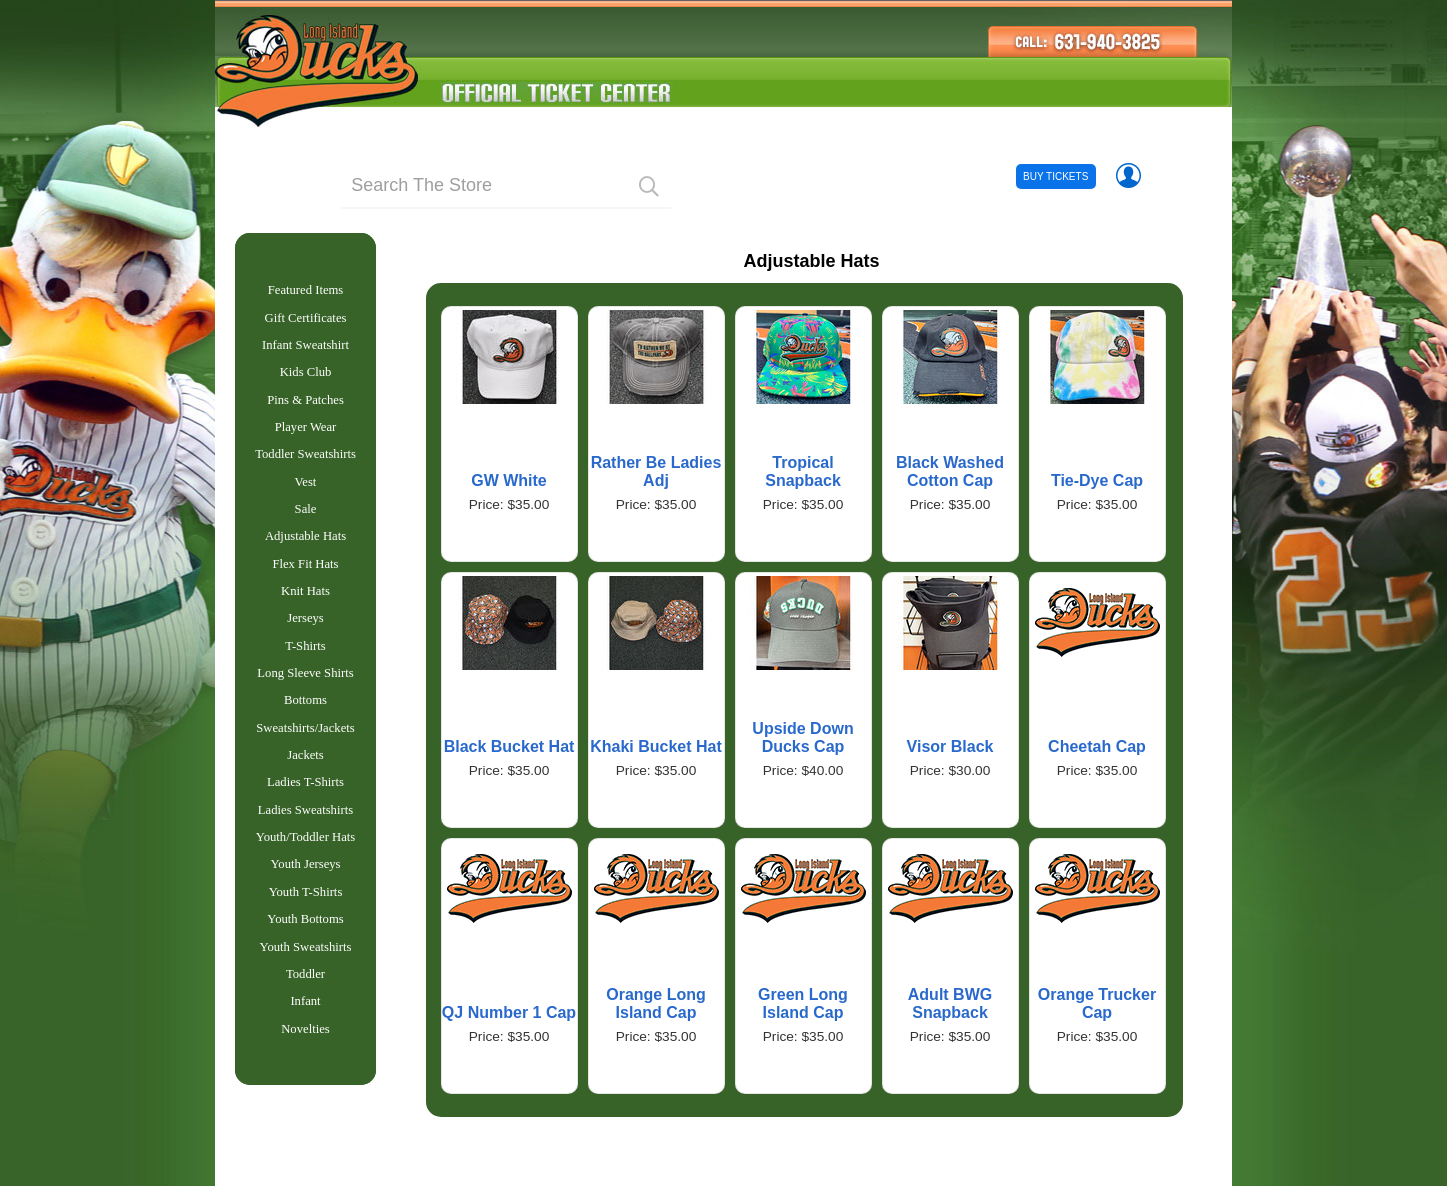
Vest (306, 498)
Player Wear (306, 439)
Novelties (305, 1085)
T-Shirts (305, 674)
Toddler (305, 1026)
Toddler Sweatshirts (305, 468)
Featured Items (306, 292)
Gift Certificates (306, 322)
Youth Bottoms (305, 967)
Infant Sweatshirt (305, 351)
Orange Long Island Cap (656, 1003)
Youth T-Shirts (306, 938)
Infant (305, 1055)
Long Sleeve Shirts (305, 703)
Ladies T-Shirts (305, 820)
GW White (509, 480)
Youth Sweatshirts (306, 997)
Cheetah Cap (1097, 746)
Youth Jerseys (305, 908)
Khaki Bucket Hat (656, 746)
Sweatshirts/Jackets (305, 762)
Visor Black (950, 746)
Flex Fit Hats (305, 586)
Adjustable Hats (305, 556)
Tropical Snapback (803, 471)
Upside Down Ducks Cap (802, 737)
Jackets (305, 791)
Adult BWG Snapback (950, 1003)
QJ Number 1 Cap (509, 1012)
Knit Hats (305, 615)
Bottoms (305, 732)
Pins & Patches (305, 410)
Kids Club (306, 380)
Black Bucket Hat (509, 746)
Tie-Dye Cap (1097, 480)
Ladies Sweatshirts (305, 850)
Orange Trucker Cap (1097, 1003)
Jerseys (305, 644)
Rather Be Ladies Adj (656, 471)
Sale (306, 527)
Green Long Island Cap (803, 1003)
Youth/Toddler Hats (305, 879)
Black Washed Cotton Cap (950, 471)
